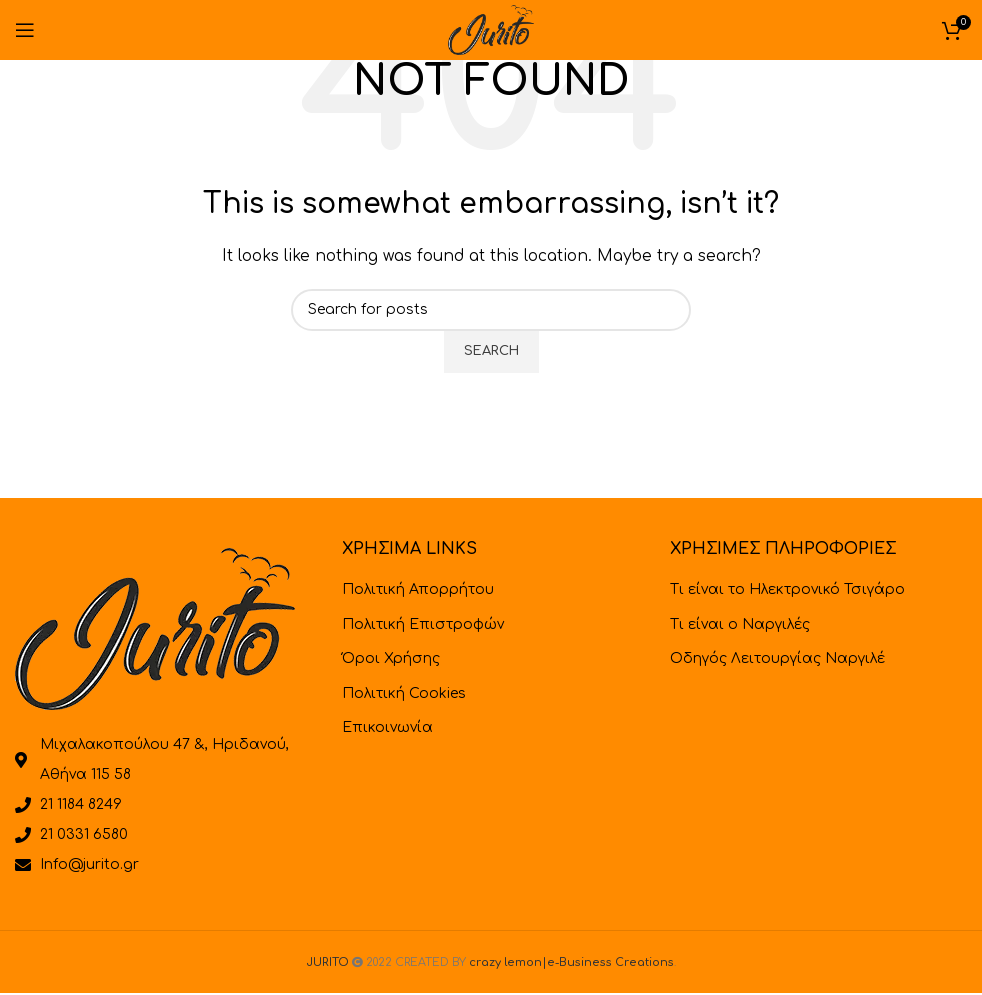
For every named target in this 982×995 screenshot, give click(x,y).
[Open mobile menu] (25, 30)
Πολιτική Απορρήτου (418, 589)
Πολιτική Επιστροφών (423, 624)
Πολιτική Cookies (404, 693)
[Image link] (155, 628)
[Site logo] (491, 29)
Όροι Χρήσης (391, 658)
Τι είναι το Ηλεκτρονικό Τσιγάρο (787, 589)
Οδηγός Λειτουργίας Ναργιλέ (777, 658)
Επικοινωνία (387, 727)
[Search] (491, 310)
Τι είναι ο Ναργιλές (740, 624)
